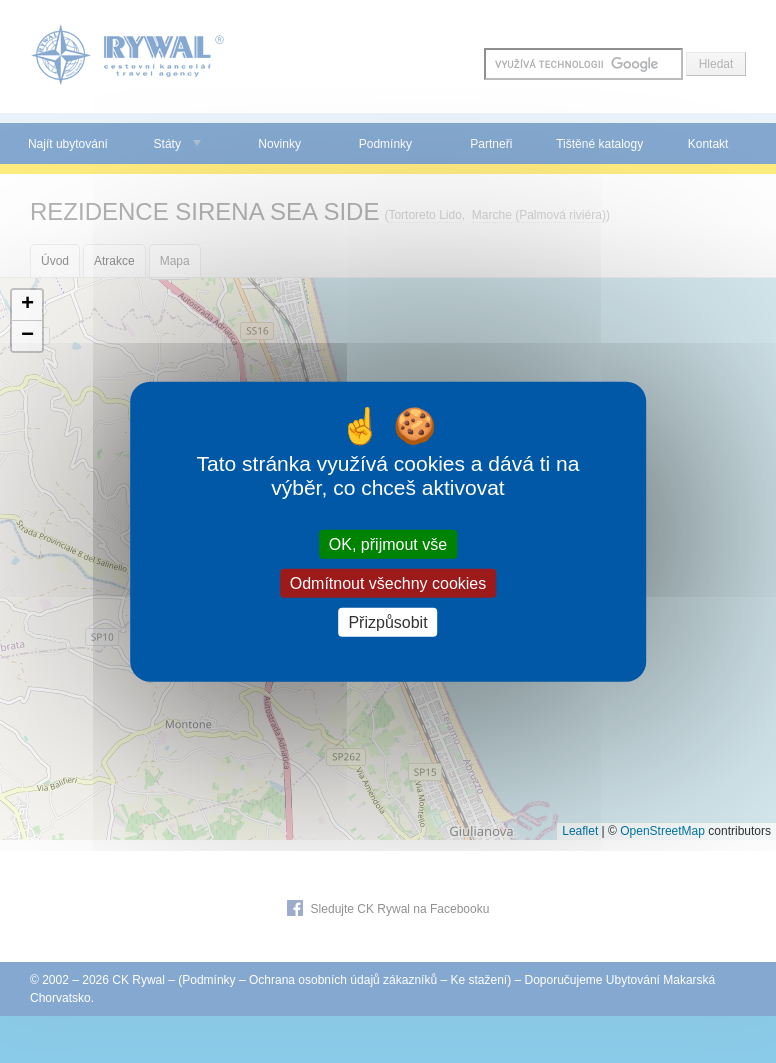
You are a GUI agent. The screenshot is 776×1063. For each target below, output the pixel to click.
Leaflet (580, 831)
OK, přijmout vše (388, 543)
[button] (27, 305)
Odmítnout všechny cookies (388, 582)
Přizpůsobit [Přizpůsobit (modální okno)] (387, 622)
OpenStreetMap (662, 831)
